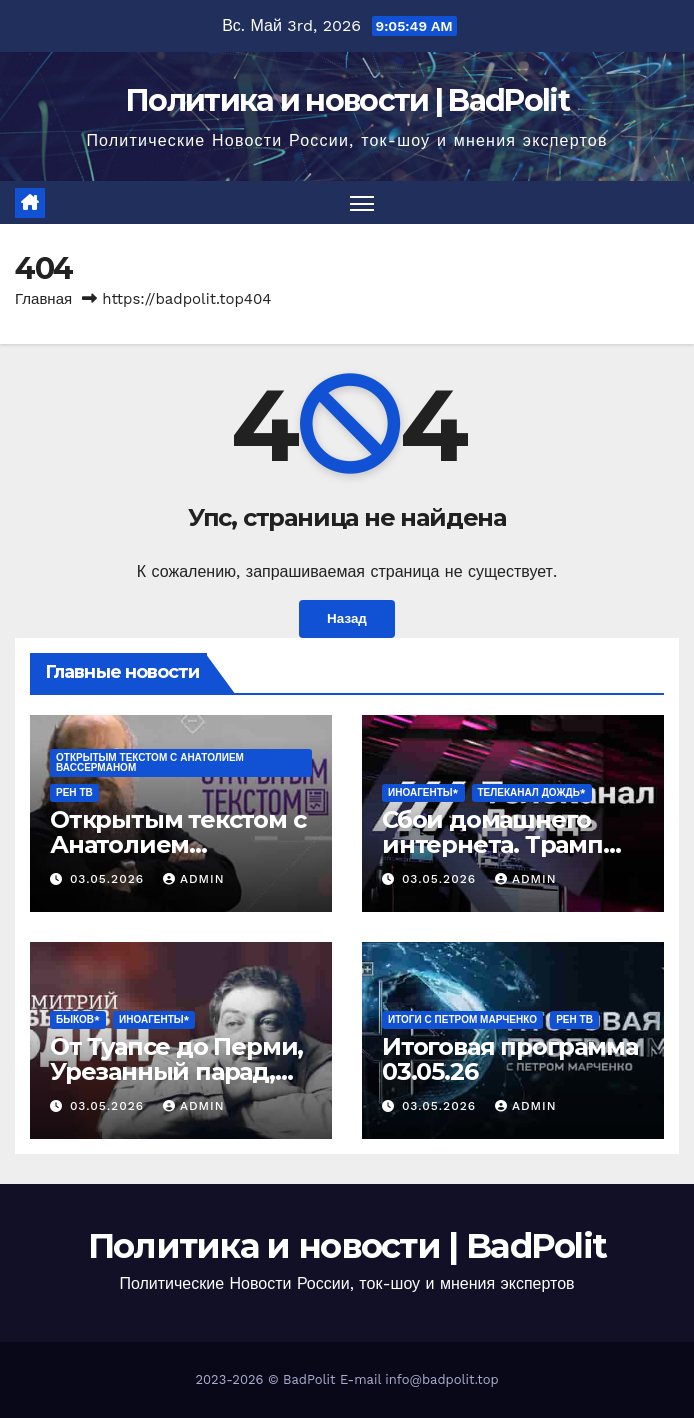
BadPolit (309, 1379)
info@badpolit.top (441, 1379)
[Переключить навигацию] (362, 202)
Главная (43, 299)
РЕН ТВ (74, 792)
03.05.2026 (109, 880)
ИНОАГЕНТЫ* (423, 792)
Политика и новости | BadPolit (347, 100)
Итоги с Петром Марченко (462, 1019)
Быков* (78, 1019)
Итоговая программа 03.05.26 (509, 1059)
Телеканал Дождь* (532, 792)
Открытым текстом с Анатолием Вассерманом (150, 762)
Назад (347, 620)
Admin (194, 880)
